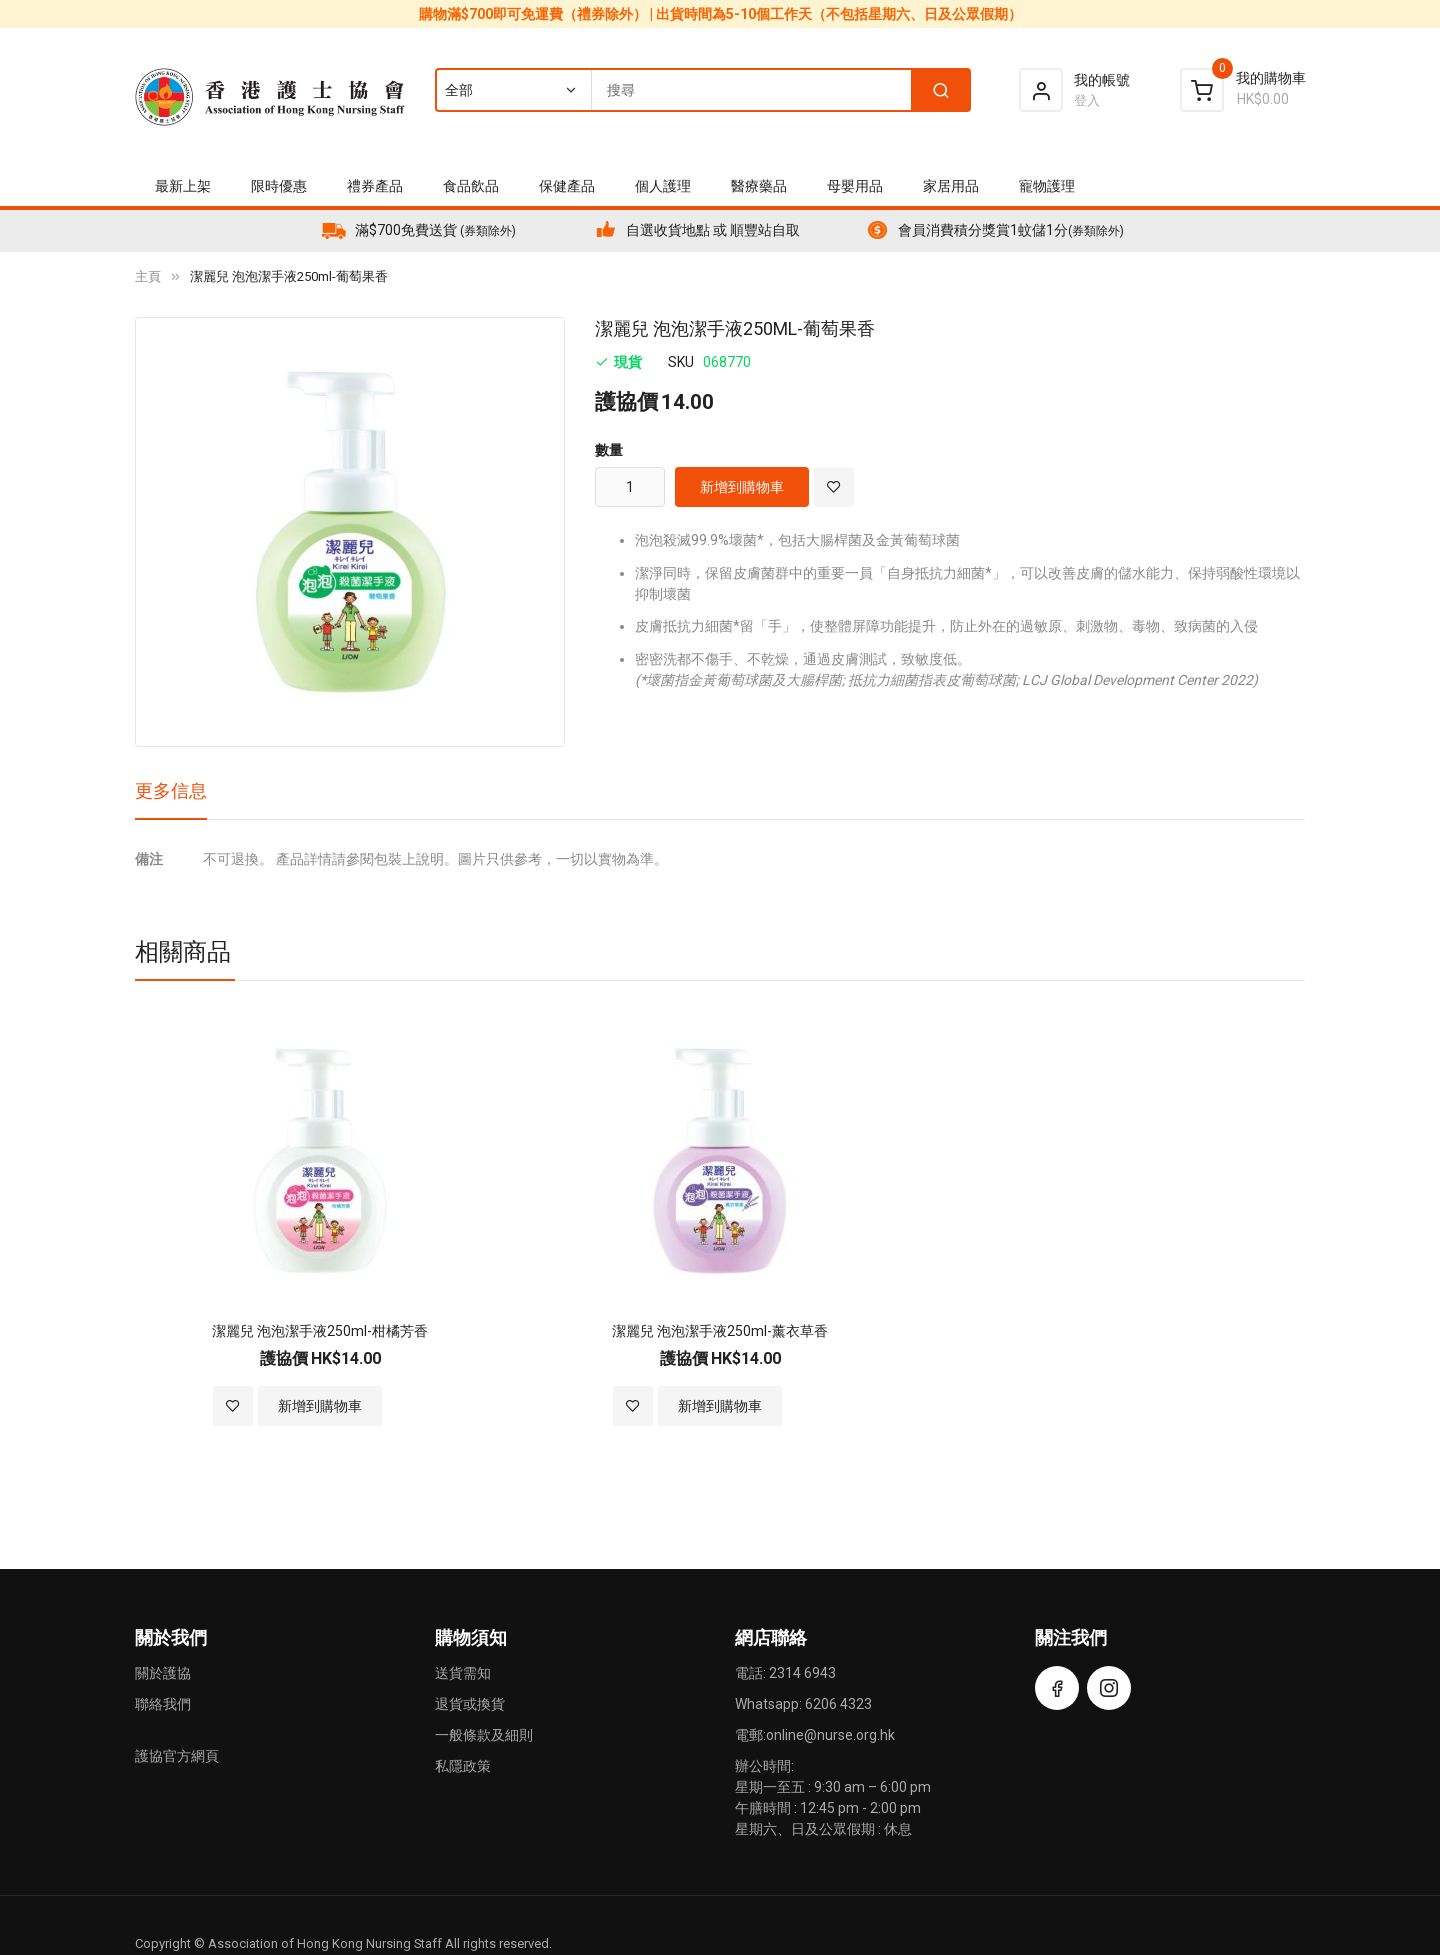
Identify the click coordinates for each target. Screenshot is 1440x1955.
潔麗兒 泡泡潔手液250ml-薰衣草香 (720, 1331)
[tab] (171, 798)
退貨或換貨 (470, 1704)
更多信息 (171, 790)
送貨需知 (463, 1673)
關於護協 (163, 1673)
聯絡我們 (163, 1704)
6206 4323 (838, 1704)
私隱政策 (463, 1766)
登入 (1087, 100)
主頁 (148, 276)
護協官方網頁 (177, 1756)
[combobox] (702, 90)
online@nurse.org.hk (830, 1735)
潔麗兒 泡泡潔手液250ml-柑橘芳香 (320, 1331)
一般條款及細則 (484, 1735)
